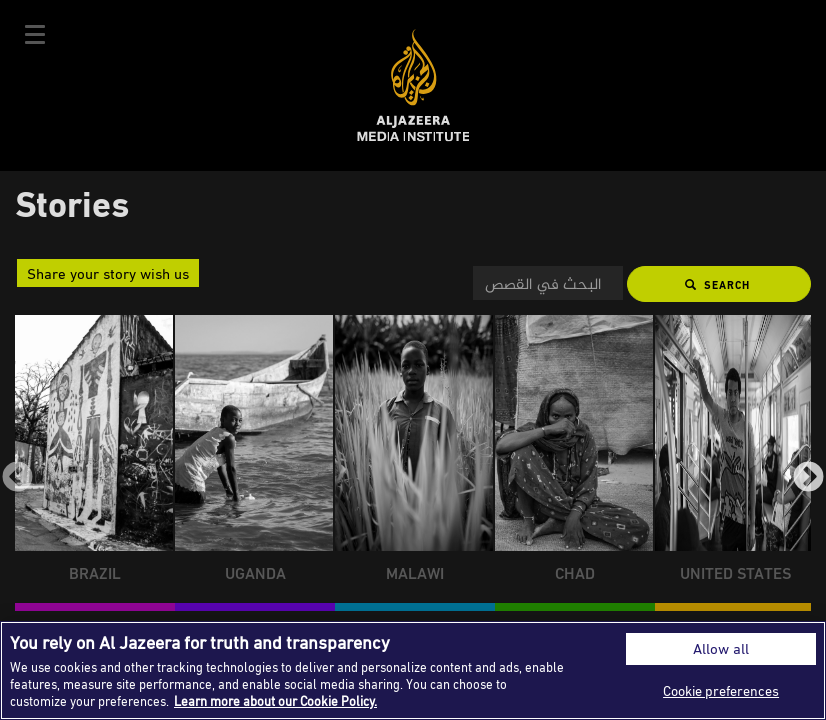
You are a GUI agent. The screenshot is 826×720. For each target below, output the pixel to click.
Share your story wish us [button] (108, 273)
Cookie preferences (721, 690)
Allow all (721, 648)
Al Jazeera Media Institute (413, 85)
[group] (95, 463)
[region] (413, 670)
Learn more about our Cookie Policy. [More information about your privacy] (275, 701)
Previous (17, 478)
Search (717, 284)
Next (808, 478)
